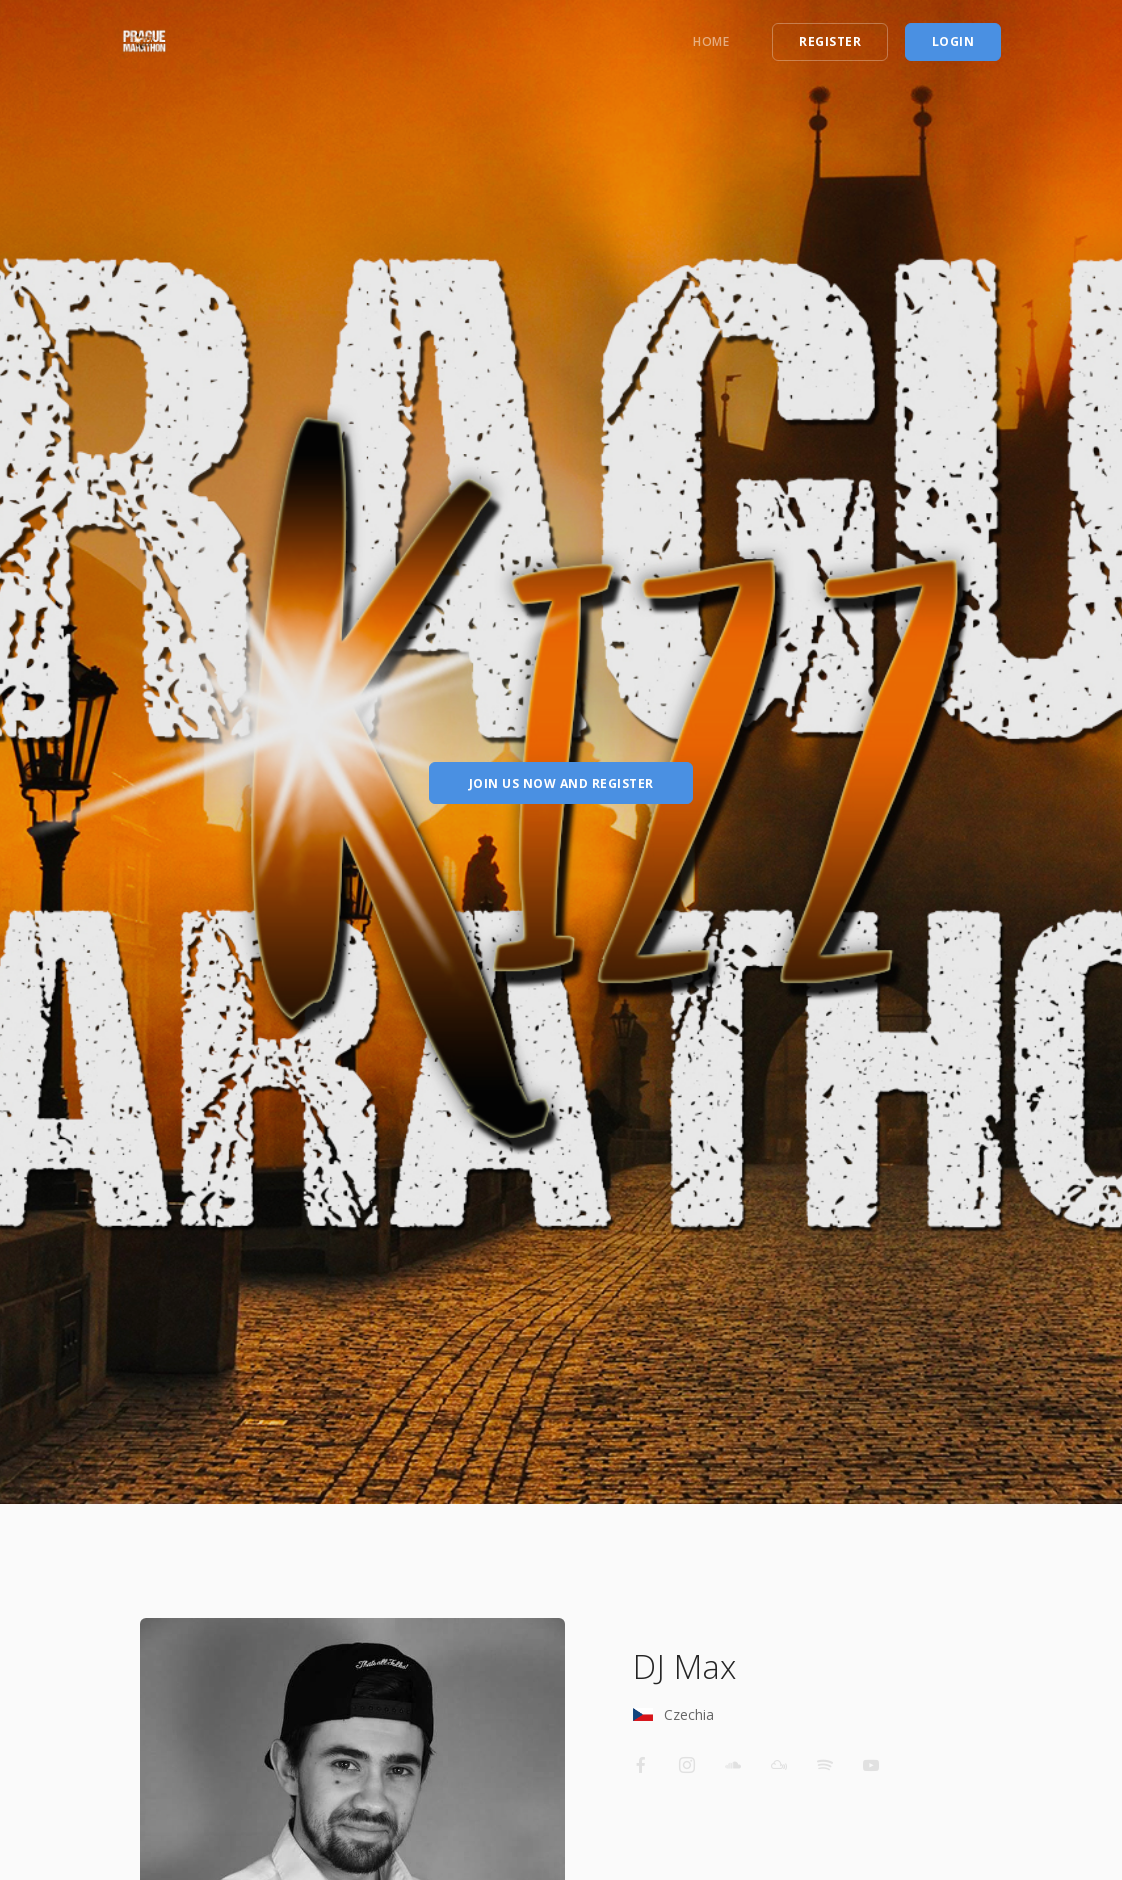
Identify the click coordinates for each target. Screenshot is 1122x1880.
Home (711, 41)
